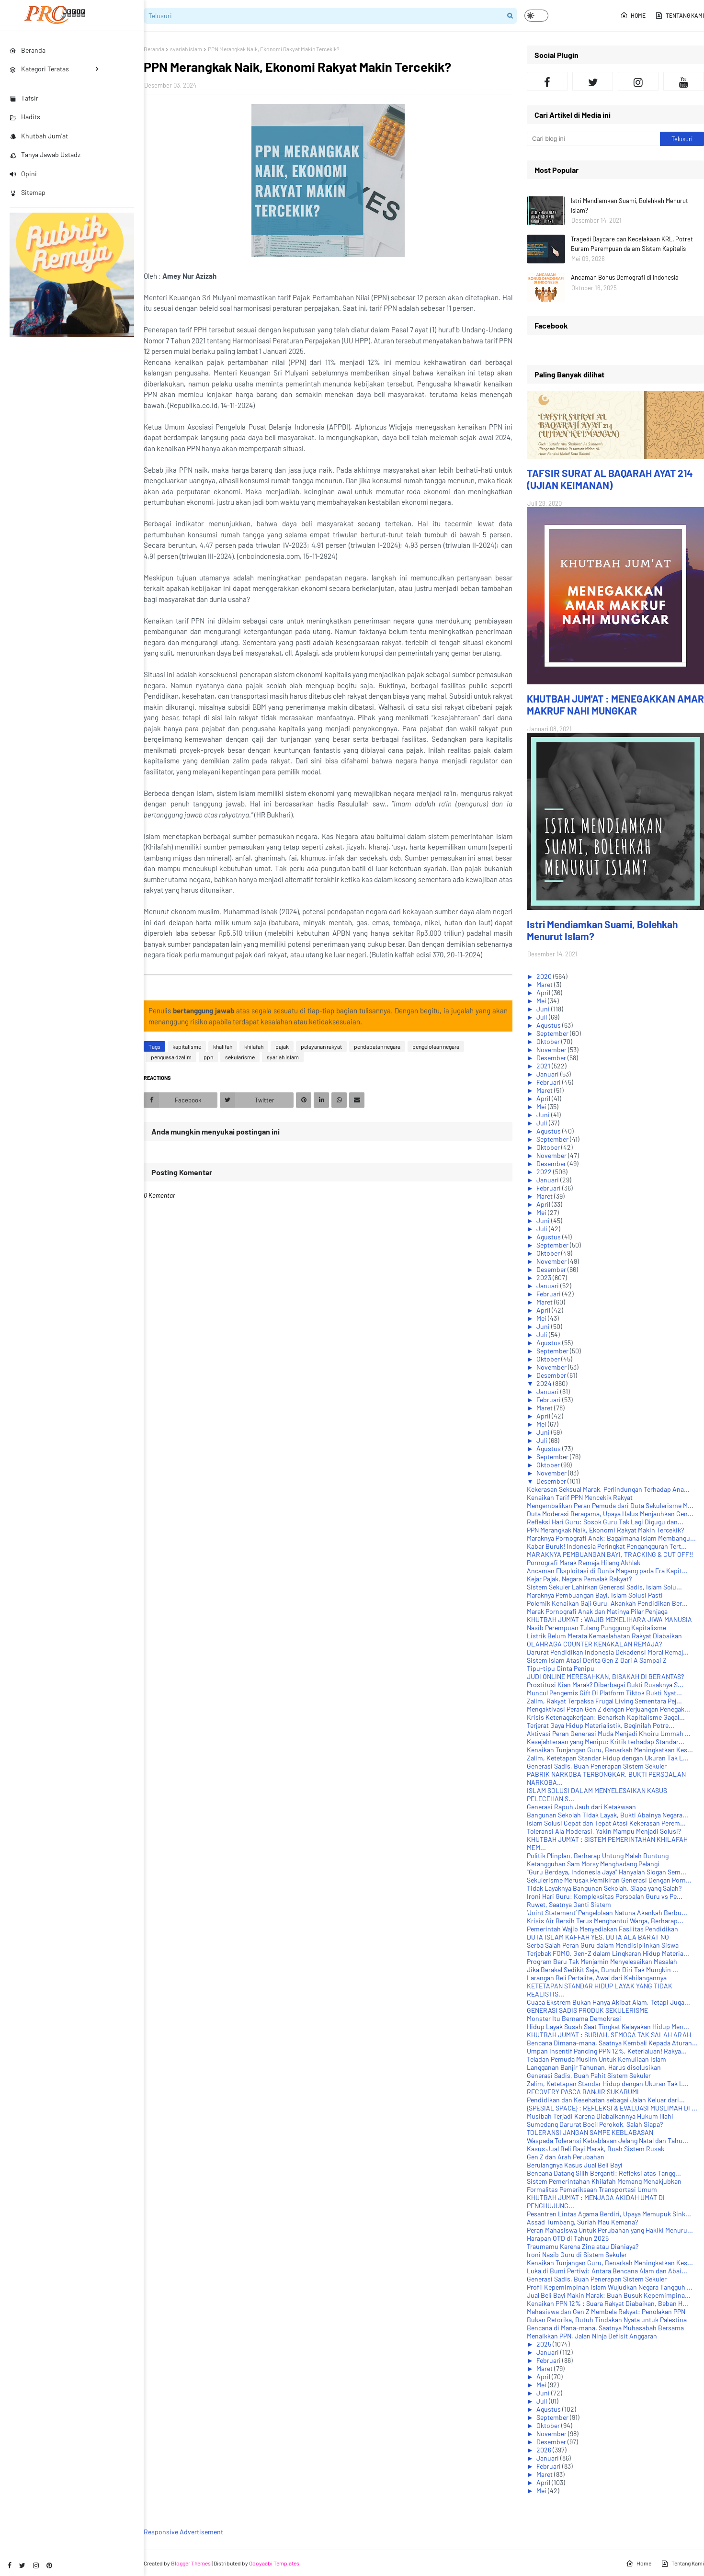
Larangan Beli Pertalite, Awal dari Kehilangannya (597, 1978)
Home (633, 15)
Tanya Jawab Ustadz (45, 154)
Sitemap (27, 192)
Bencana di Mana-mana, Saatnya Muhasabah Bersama (605, 2328)
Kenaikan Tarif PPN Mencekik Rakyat (580, 1497)
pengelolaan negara (435, 1046)
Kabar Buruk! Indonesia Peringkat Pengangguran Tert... (607, 1546)
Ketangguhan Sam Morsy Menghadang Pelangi (593, 1864)
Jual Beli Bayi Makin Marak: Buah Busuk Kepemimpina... (609, 2295)
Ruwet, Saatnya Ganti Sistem (569, 1904)
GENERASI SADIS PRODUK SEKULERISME (587, 2010)
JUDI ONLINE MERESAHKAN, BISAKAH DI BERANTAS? (605, 1676)
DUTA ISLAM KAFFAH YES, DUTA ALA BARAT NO (598, 1937)
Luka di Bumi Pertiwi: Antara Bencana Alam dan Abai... (607, 2271)
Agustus (549, 1025)
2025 (544, 2344)
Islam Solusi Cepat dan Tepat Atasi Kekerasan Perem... (606, 1823)
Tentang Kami (679, 15)
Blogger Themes (191, 2563)
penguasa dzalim (171, 1057)
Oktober (548, 1041)
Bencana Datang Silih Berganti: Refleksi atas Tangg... (604, 2173)
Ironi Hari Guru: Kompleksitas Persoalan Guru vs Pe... (604, 1896)
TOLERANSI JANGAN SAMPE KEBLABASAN (590, 2132)
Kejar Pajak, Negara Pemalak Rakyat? (579, 1579)
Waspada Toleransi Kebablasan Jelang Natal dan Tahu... (607, 2140)
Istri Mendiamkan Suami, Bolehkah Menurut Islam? (629, 205)
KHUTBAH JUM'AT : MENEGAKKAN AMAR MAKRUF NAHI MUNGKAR (615, 704)
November (552, 1049)
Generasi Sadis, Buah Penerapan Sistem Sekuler (597, 1766)
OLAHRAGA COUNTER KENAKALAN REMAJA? (594, 1644)
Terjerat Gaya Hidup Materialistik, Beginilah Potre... (600, 1725)
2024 (544, 1383)
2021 (544, 1066)
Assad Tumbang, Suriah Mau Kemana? (582, 2222)
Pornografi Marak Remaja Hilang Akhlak (583, 1562)
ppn (208, 1057)
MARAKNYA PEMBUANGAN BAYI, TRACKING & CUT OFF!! (610, 1554)
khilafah (253, 1046)
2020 (544, 976)
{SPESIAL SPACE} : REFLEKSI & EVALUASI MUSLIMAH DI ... (612, 2108)
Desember (552, 1058)
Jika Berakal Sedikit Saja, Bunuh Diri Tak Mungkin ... (602, 1969)
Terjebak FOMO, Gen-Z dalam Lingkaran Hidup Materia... (608, 1953)
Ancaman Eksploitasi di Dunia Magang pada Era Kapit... (607, 1570)
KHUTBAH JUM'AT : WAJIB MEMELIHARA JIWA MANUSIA (609, 1619)
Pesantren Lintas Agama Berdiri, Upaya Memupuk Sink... (609, 2214)
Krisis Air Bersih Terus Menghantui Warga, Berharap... (605, 1921)
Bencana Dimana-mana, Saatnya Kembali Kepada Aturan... (612, 2043)
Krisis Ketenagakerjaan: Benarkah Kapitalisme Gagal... (606, 1717)
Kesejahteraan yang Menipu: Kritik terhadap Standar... (605, 1741)
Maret (545, 984)
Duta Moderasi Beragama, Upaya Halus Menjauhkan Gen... (610, 1513)
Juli (542, 1017)
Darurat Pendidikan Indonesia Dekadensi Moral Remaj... (608, 1652)
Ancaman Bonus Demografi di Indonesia (625, 277)
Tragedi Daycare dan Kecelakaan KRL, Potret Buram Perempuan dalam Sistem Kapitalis (632, 243)
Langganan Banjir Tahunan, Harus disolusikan (594, 2067)
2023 (544, 1277)
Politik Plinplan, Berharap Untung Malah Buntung (598, 1855)
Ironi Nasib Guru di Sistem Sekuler (577, 2254)
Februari (549, 1082)
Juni (543, 1009)
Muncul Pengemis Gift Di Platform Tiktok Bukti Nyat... (604, 1693)
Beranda (154, 48)
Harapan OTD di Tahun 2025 (568, 2238)
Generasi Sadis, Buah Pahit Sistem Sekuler (589, 2075)
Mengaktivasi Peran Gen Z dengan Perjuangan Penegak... (608, 1709)
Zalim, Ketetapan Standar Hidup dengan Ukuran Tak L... (608, 1758)
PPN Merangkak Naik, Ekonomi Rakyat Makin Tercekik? (605, 1530)
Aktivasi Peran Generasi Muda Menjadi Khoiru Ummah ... (609, 1733)
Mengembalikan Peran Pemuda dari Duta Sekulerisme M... (610, 1505)
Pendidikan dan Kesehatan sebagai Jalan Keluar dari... (606, 2100)
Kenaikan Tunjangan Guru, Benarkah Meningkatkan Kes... (610, 1750)
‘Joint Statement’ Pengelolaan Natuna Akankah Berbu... (607, 1912)
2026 (544, 2450)
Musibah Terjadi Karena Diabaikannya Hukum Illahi (600, 2116)
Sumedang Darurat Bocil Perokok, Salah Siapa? (595, 2124)
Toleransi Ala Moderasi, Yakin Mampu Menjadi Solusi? (604, 1831)
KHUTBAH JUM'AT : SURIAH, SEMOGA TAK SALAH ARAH (609, 2035)
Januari (548, 1074)
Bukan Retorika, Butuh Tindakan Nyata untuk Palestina (607, 2319)
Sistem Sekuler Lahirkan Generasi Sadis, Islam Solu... (604, 1587)
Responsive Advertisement (183, 2532)
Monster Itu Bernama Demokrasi (574, 2018)
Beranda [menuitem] (27, 50)
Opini (23, 174)
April (544, 992)
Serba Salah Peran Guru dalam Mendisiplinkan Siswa (603, 1945)
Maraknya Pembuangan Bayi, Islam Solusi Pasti (595, 1595)
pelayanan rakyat (321, 1046)
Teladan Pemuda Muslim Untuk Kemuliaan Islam (596, 2059)
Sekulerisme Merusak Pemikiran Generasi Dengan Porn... (609, 1880)
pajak (282, 1046)
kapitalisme (186, 1046)
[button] (536, 16)
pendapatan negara (377, 1046)
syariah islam (186, 48)
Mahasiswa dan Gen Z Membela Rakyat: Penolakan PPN (606, 2311)
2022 (544, 1172)
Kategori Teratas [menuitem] (39, 69)
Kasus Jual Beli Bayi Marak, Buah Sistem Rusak (595, 2149)
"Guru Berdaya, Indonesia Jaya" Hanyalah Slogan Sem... (606, 1872)
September (553, 1033)
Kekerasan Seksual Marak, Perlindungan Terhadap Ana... (608, 1489)
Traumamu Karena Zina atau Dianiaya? (582, 2246)
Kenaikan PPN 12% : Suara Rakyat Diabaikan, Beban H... (607, 2303)
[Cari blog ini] (593, 139)
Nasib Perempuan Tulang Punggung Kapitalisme (596, 1627)
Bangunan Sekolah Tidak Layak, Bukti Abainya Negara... (607, 1815)
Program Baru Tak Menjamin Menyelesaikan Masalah (602, 1961)
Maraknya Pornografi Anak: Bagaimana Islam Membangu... (611, 1538)
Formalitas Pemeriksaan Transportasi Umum (592, 2189)
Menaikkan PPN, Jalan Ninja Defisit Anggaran (592, 2336)
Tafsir (24, 98)
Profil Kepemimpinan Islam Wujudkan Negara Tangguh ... (610, 2287)
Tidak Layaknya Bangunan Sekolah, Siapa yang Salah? (604, 1888)
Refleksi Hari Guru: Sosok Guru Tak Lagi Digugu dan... (605, 1522)
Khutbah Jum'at (39, 136)
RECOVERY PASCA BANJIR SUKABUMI (583, 2092)
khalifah (222, 1046)
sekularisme (240, 1057)
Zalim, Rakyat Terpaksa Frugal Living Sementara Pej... (604, 1701)
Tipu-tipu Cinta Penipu (560, 1668)
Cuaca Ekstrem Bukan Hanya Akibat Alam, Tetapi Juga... (608, 2002)
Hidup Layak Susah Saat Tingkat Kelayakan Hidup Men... (608, 2026)
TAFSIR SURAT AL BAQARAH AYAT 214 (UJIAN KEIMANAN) (610, 479)
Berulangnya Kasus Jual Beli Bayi (575, 2165)
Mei (542, 1001)
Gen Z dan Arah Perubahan (565, 2157)
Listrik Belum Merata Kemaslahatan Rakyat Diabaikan (604, 1636)
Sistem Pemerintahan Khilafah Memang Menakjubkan (604, 2181)
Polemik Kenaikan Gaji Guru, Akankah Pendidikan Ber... (607, 1603)
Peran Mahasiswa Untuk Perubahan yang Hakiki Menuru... (610, 2230)
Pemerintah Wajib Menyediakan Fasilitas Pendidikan (602, 1929)
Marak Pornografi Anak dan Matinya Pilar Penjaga (597, 1611)
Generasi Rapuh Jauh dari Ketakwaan (581, 1807)
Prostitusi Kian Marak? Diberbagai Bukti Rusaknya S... (605, 1684)
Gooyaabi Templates (274, 2563)
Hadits (25, 117)
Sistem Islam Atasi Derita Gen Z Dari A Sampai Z (597, 1660)
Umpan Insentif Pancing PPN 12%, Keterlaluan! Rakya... (607, 2051)
